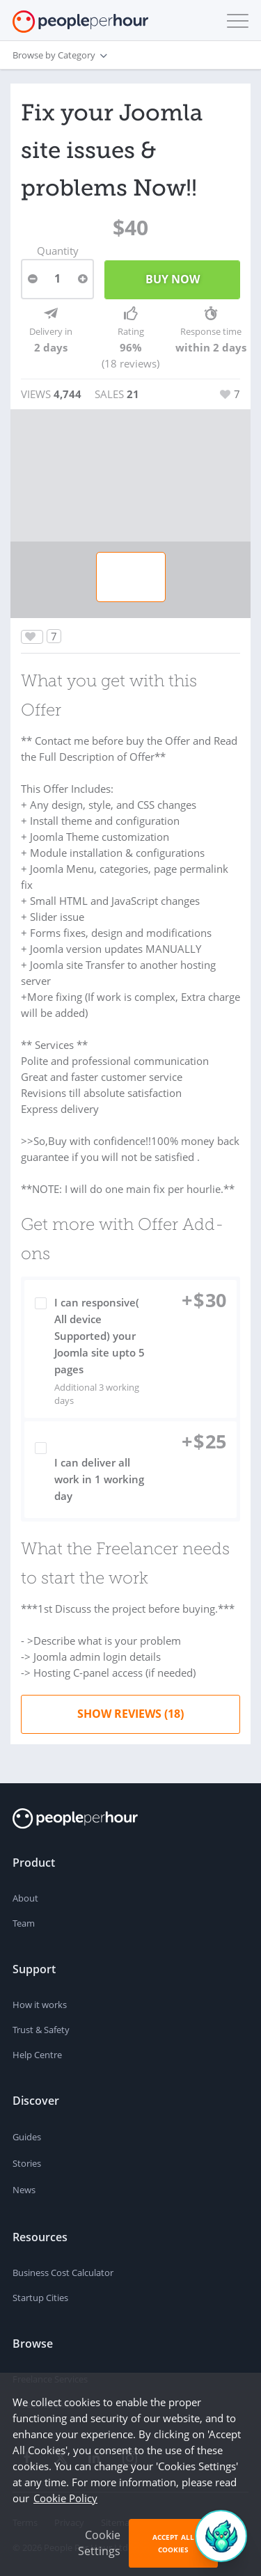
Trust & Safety (41, 2029)
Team (24, 1923)
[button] (234, 21)
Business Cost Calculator (63, 2272)
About (25, 1898)
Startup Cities (40, 2297)
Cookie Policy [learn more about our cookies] (65, 2498)
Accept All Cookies (173, 2543)
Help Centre (37, 2054)
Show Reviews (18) (130, 1713)
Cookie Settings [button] (99, 2543)
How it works (40, 2004)
